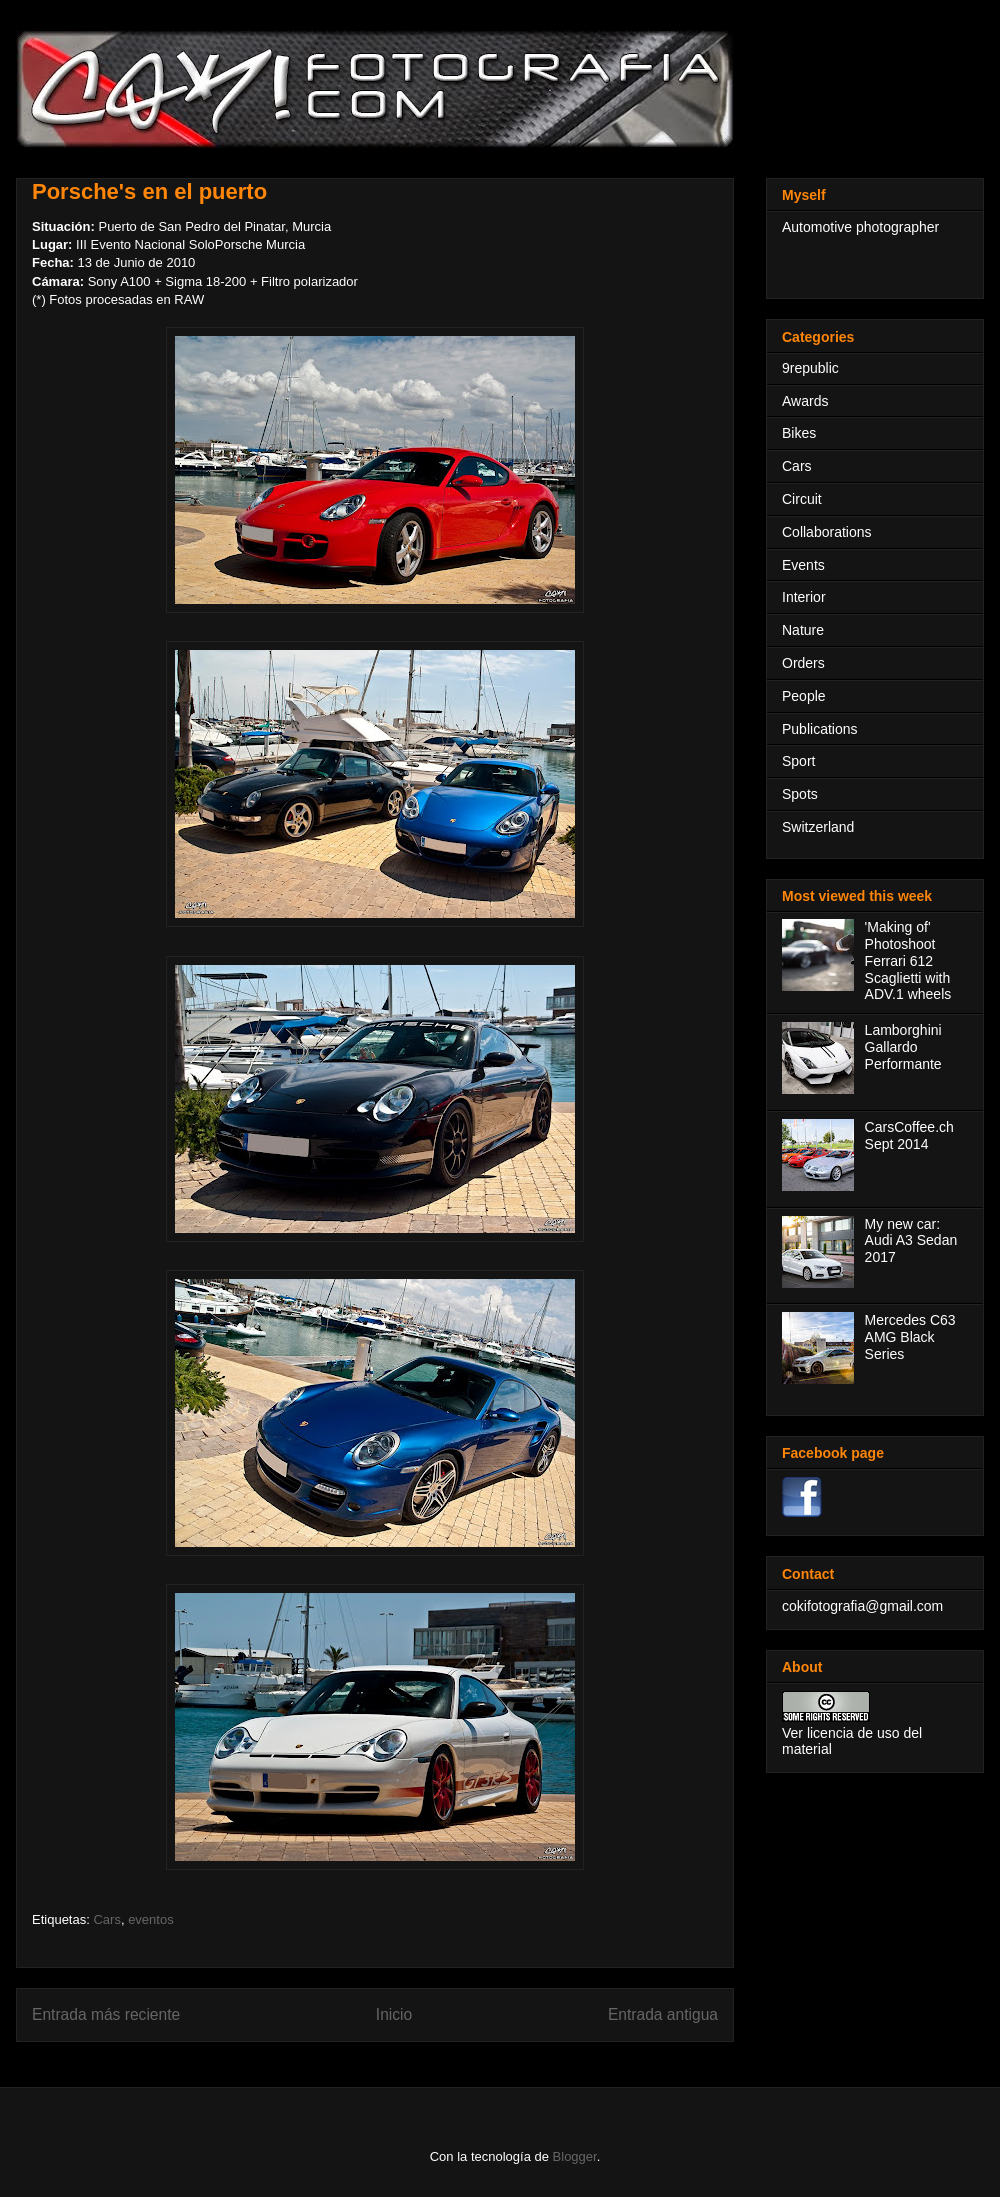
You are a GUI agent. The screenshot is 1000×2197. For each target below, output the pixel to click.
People (804, 696)
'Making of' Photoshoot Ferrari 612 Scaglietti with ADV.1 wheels (908, 960)
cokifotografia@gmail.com (862, 1606)
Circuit (802, 499)
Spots (800, 794)
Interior (804, 597)
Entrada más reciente (106, 2014)
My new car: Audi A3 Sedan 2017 (911, 1241)
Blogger (575, 2156)
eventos (151, 1919)
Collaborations (827, 532)
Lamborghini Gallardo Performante (903, 1047)
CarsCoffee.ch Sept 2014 (909, 1135)
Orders (803, 663)
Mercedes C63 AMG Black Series (910, 1337)
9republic (810, 368)
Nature (803, 630)
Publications (820, 729)
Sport (798, 761)
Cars (106, 1919)
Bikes (799, 433)
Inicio (394, 2014)
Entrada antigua (663, 2014)
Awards (805, 401)
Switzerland (818, 827)
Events (803, 565)
